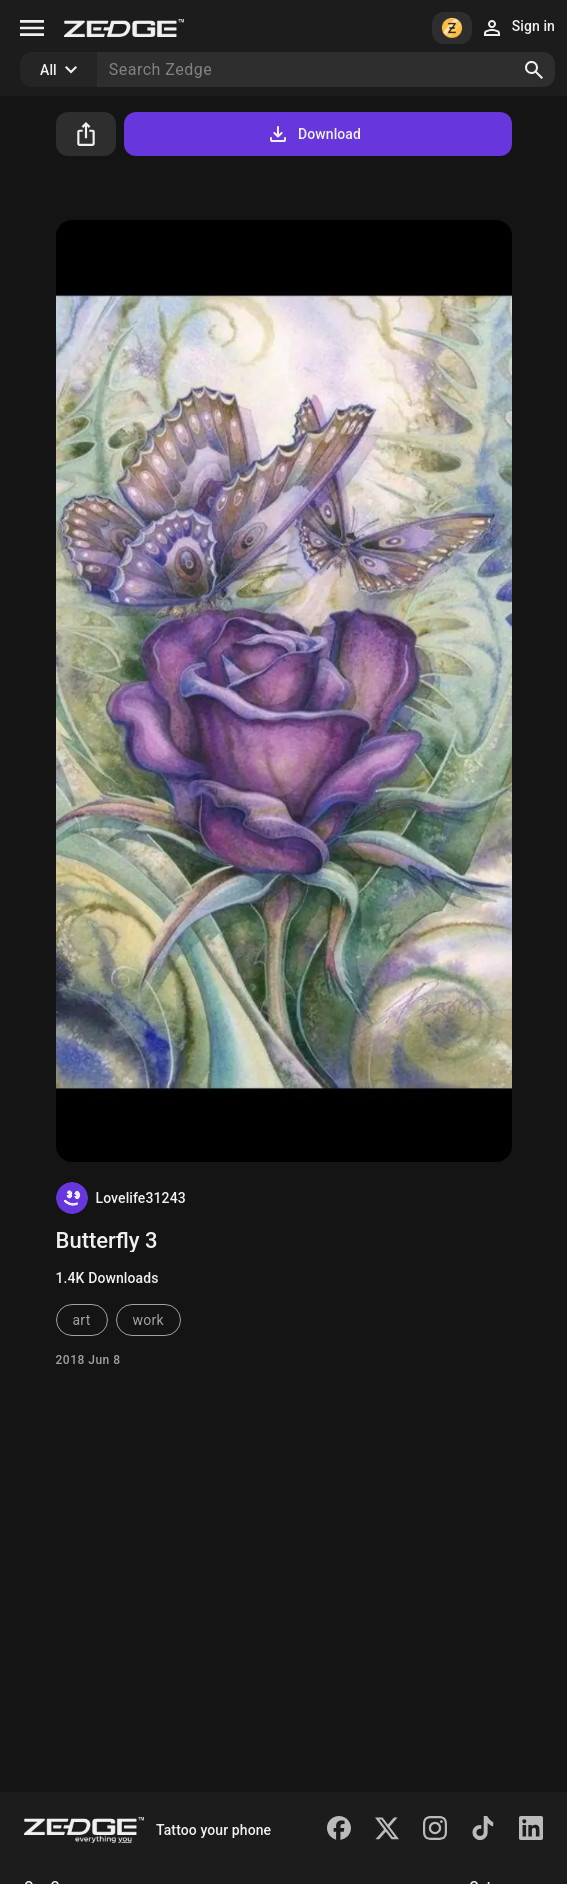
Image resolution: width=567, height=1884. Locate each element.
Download (313, 134)
